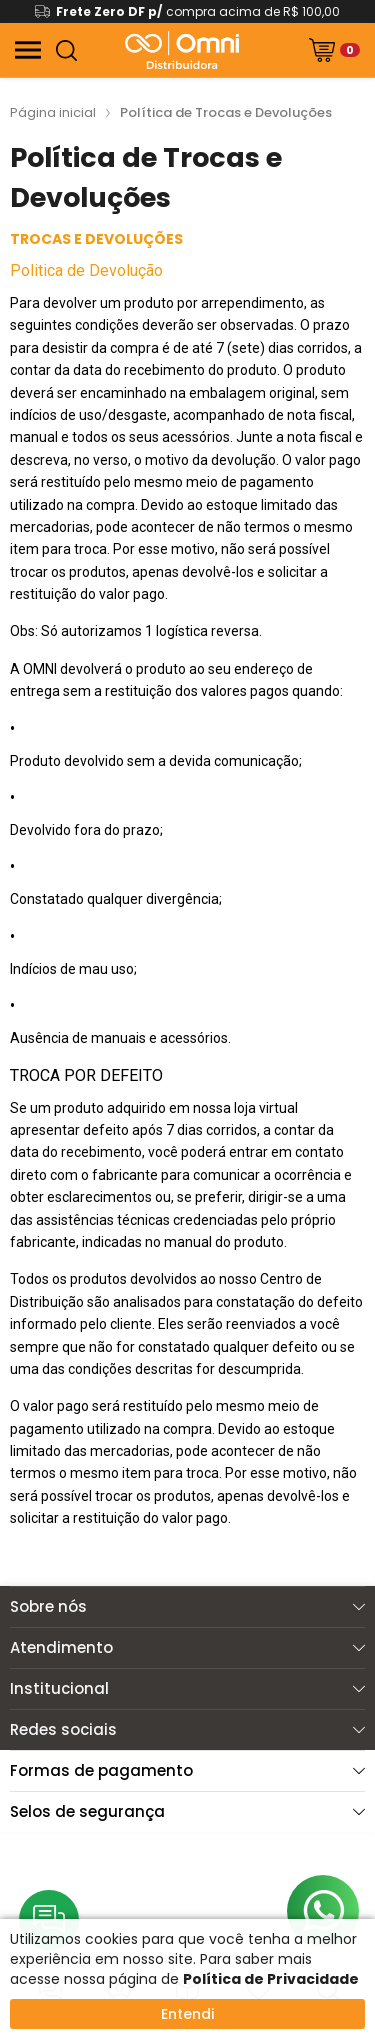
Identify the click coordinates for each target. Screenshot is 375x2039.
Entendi (187, 2014)
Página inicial (53, 112)
